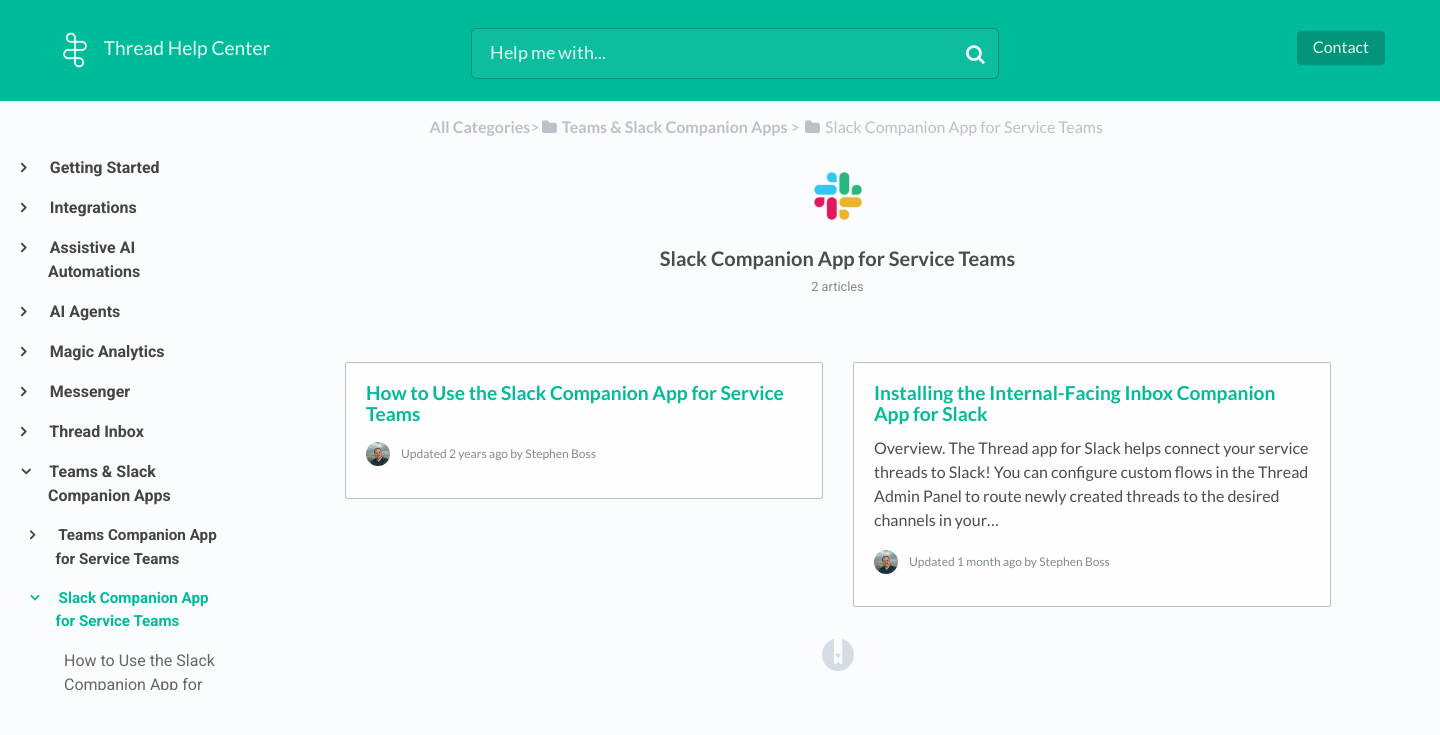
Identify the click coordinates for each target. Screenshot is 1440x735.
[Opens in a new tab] (838, 653)
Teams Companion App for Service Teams (136, 547)
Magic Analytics (106, 351)
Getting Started (104, 167)
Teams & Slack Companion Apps (109, 483)
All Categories (480, 127)
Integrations (92, 207)
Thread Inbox (96, 431)
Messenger (89, 391)
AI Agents (84, 311)
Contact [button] (1341, 47)
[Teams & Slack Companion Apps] (664, 127)
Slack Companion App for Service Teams (132, 610)
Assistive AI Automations (94, 259)
